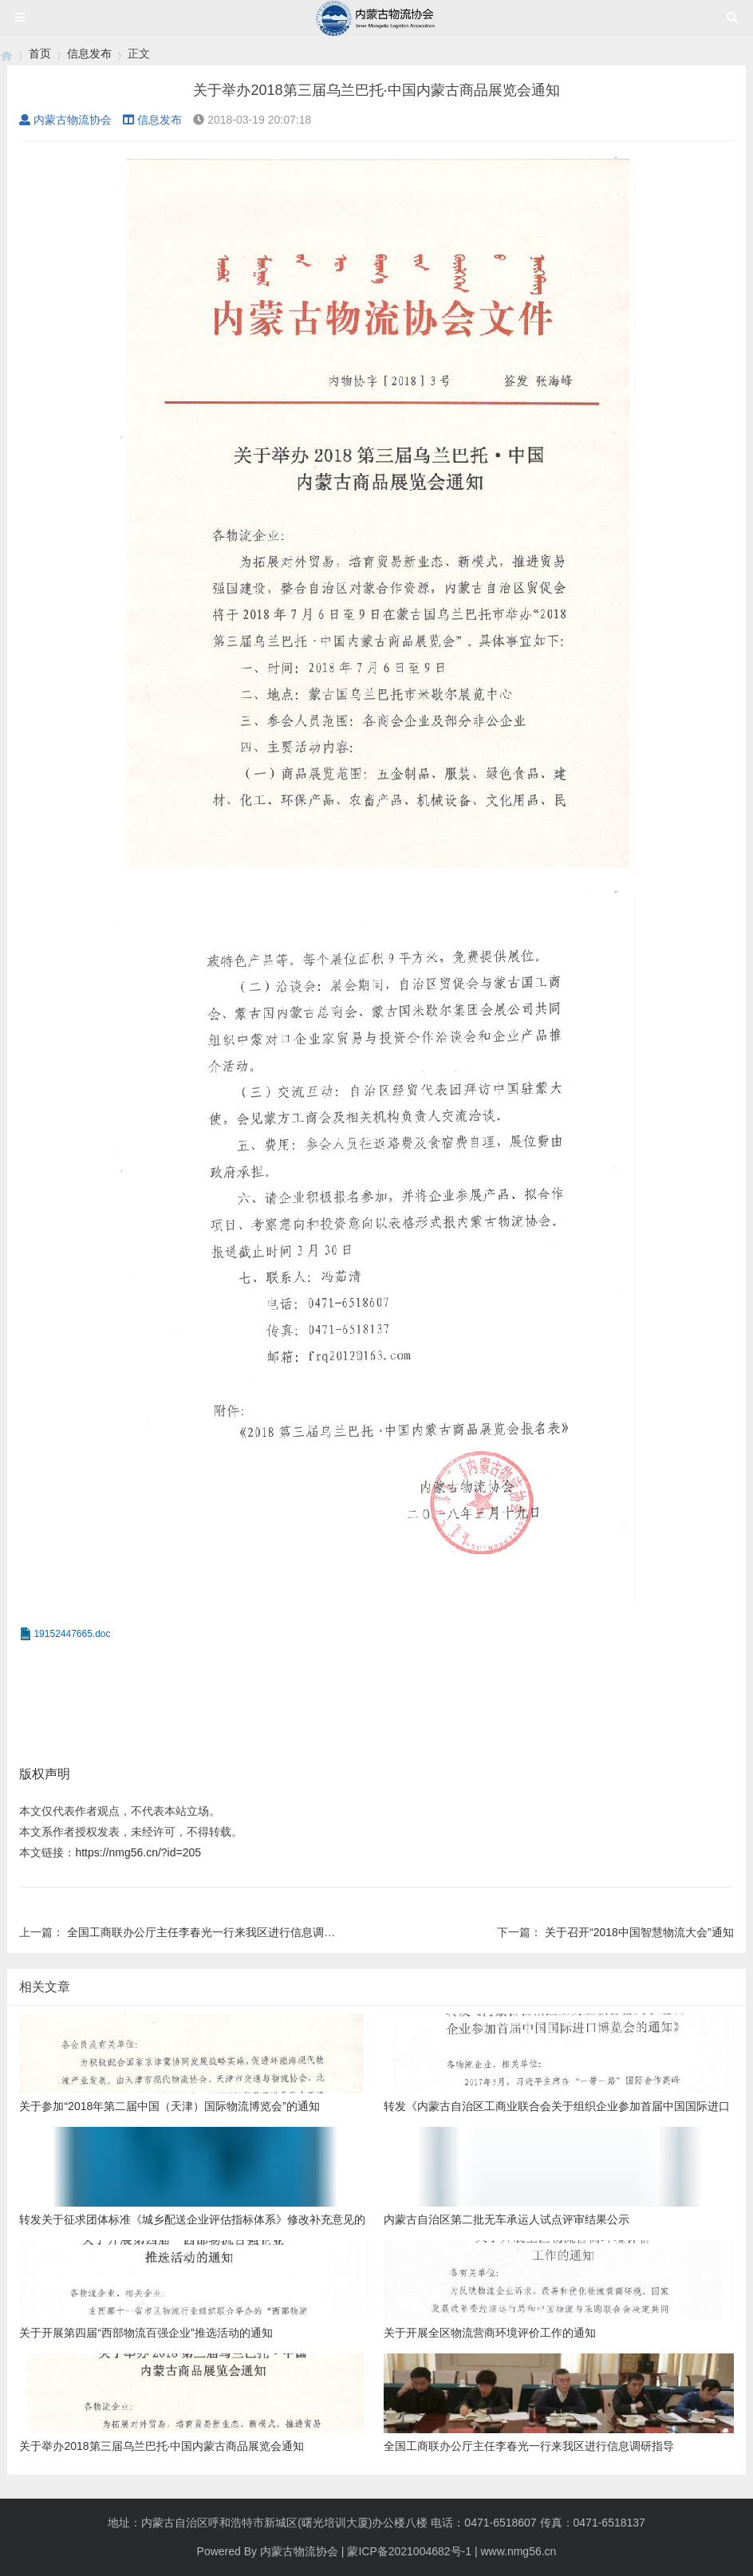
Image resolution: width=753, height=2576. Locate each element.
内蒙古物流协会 (65, 119)
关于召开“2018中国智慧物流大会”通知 (639, 1932)
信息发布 (89, 53)
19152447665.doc (72, 1633)
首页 (40, 53)
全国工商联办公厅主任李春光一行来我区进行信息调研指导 (212, 1932)
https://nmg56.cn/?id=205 (138, 1852)
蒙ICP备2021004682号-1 (409, 2551)
